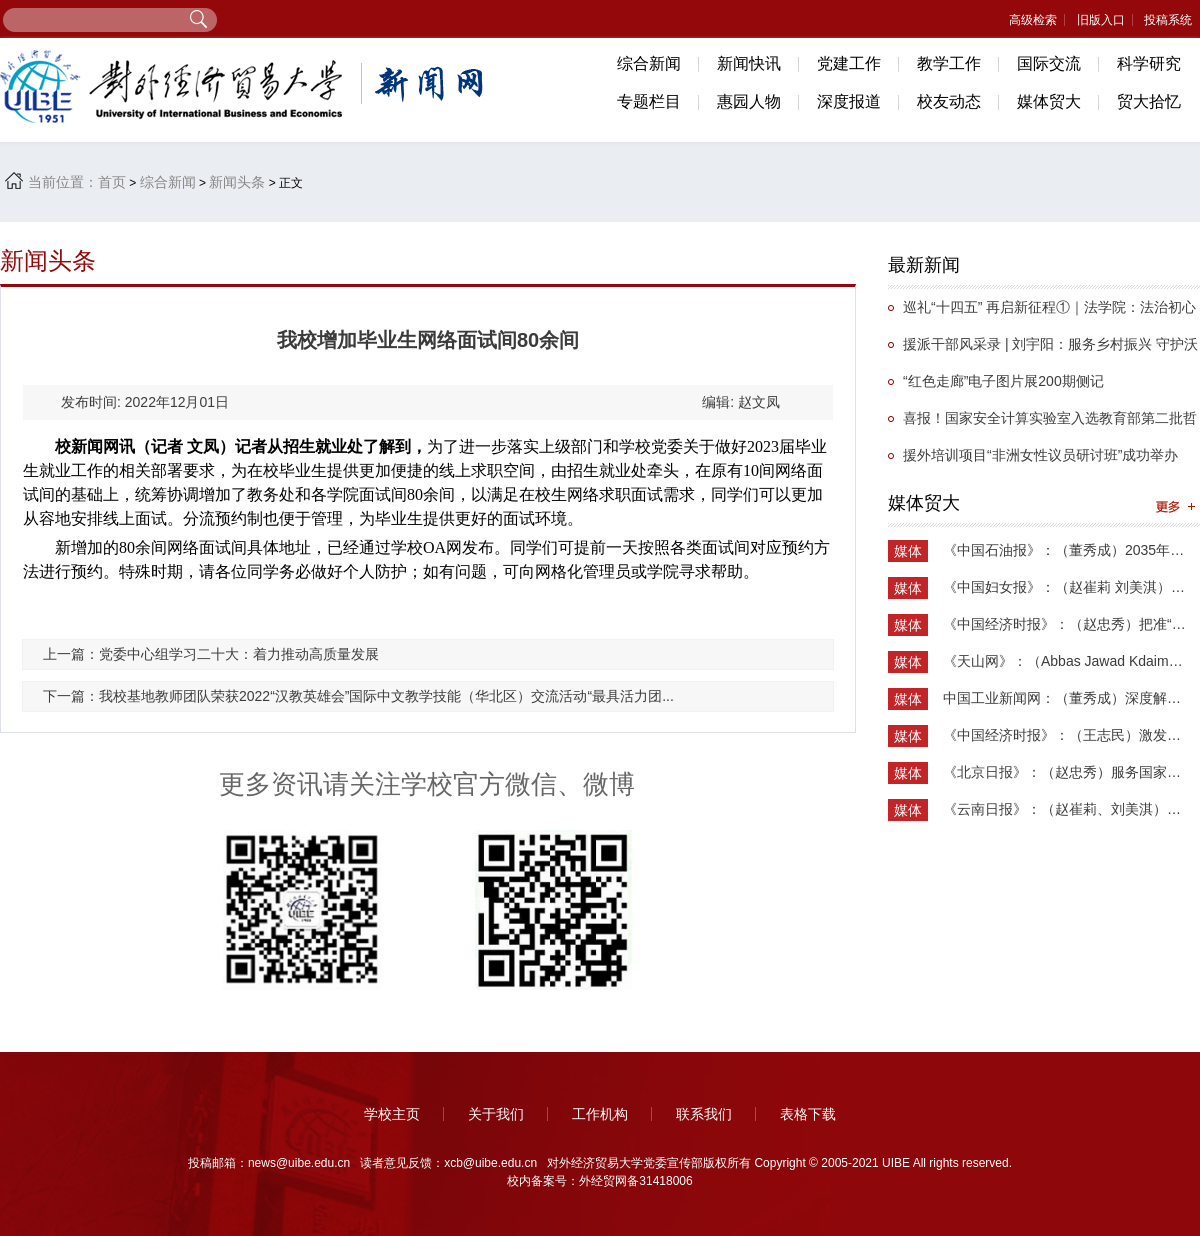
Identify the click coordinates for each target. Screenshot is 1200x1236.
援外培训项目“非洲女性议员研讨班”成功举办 (1040, 455)
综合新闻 (649, 63)
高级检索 (1033, 20)
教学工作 (949, 63)
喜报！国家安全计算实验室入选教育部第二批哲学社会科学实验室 (1042, 423)
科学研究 (1149, 63)
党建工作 (849, 63)
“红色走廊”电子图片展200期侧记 (1003, 381)
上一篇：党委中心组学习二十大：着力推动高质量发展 (211, 654)
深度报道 (849, 101)
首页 (112, 182)
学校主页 (392, 1114)
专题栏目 (649, 101)
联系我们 (704, 1114)
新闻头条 (237, 182)
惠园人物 (749, 101)
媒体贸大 (1049, 101)
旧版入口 (1101, 20)
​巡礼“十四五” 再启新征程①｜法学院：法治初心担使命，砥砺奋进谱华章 (1042, 312)
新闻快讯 (749, 63)
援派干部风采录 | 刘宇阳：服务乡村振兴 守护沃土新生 (1043, 349)
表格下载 (808, 1114)
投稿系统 (1168, 20)
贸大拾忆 (1149, 101)
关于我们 (496, 1114)
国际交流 (1049, 63)
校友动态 (949, 101)
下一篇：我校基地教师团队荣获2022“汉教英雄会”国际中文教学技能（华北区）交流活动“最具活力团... (358, 696)
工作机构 (600, 1114)
